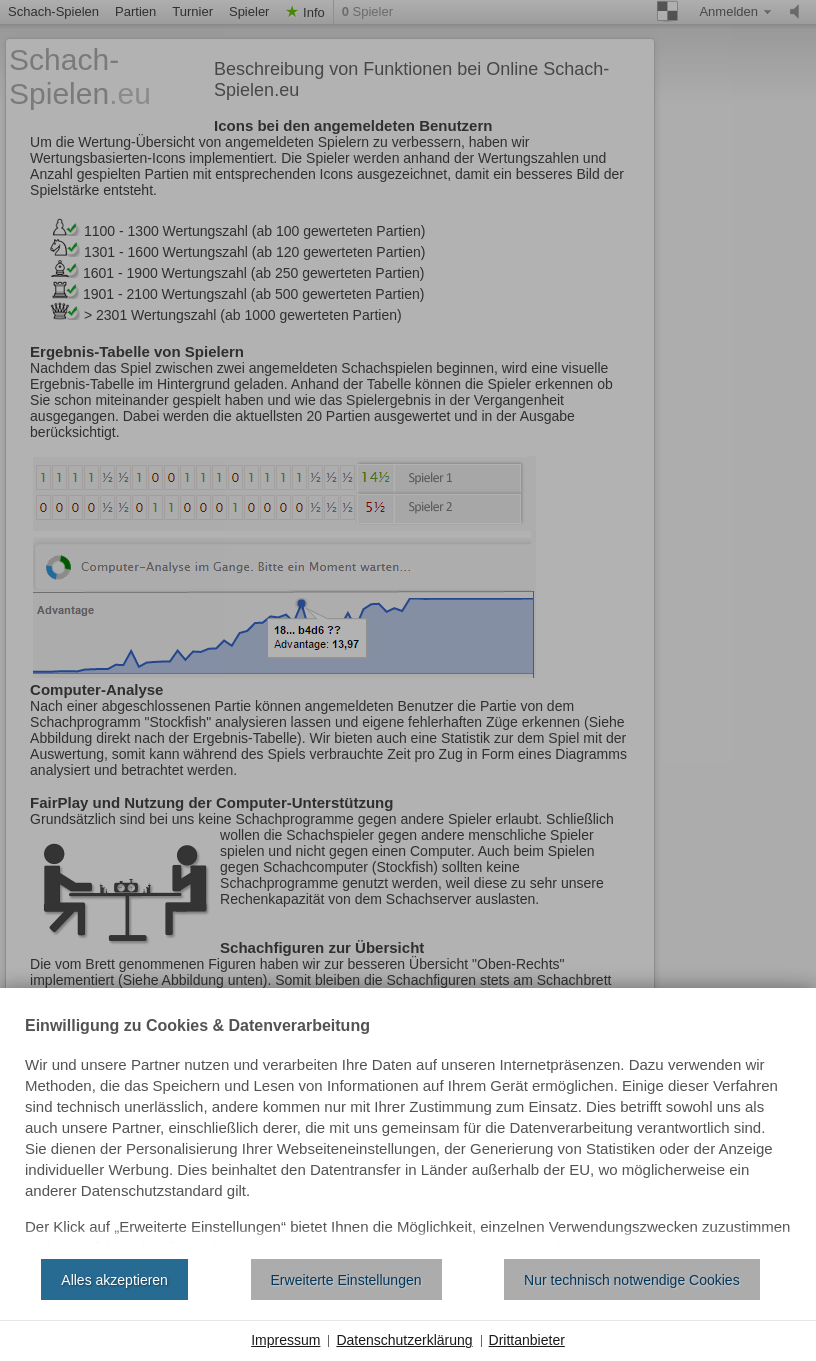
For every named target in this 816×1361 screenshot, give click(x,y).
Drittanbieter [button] (527, 1340)
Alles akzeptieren (114, 1280)
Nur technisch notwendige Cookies (632, 1280)
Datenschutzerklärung (404, 1340)
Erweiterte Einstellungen (346, 1280)
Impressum (285, 1340)
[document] (408, 1131)
